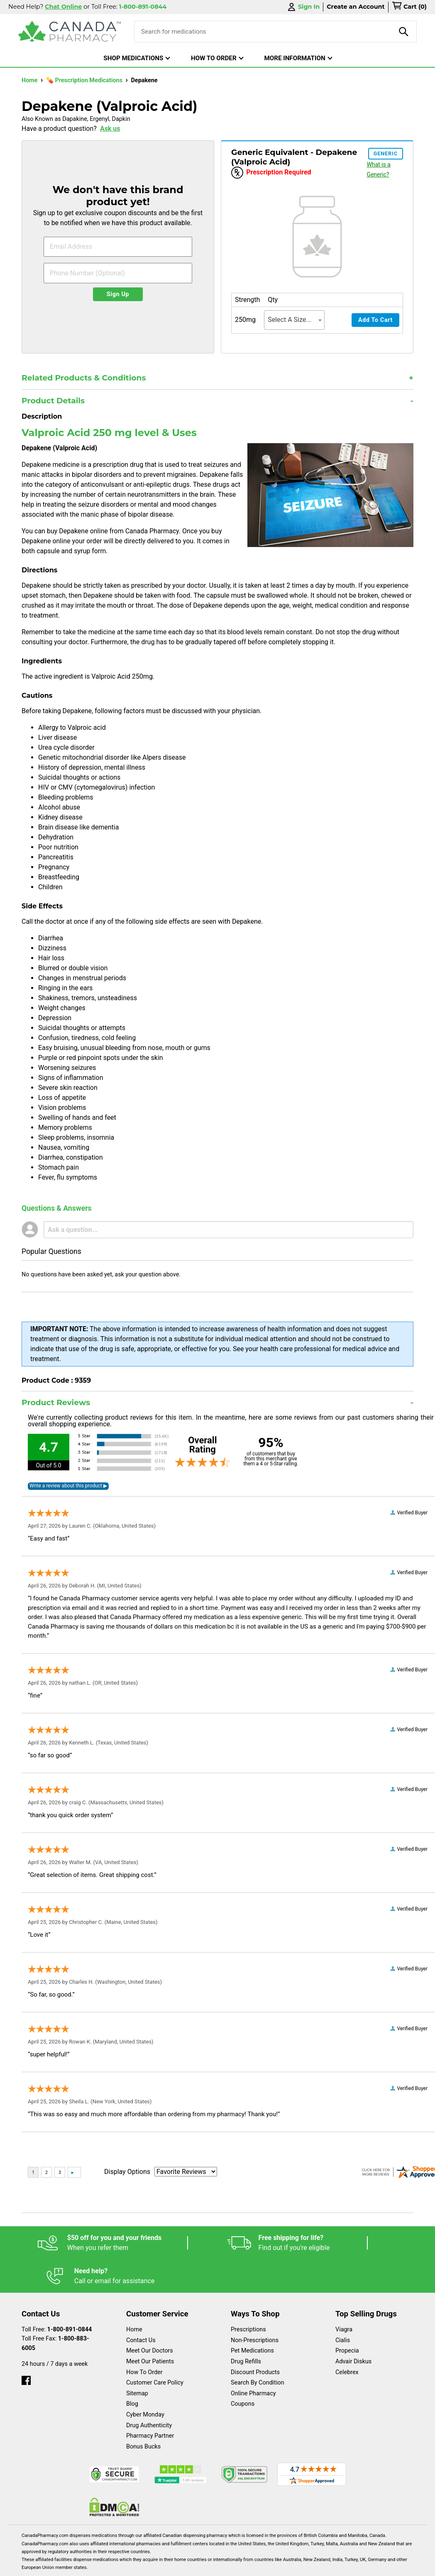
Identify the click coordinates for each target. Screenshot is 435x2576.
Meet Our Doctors (149, 2317)
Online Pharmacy (253, 2360)
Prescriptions (248, 2296)
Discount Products (255, 2339)
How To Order (144, 2339)
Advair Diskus (353, 2328)
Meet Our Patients (150, 2328)
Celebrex (347, 2339)
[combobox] (294, 320)
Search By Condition (257, 2349)
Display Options (127, 2172)
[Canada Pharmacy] (69, 31)
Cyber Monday (145, 2381)
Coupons (242, 2370)
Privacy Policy (250, 2565)
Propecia (347, 2317)
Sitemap (137, 2360)
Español (41, 2565)
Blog (132, 2370)
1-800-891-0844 (69, 2296)
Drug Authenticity (149, 2392)
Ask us (110, 128)
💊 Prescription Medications (85, 80)
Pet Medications (252, 2317)
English (101, 2565)
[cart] (409, 7)
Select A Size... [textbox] (289, 320)
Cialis (342, 2307)
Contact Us (141, 2307)
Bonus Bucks (143, 2413)
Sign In (303, 7)
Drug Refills (246, 2328)
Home (30, 80)
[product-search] (404, 31)
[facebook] (26, 2345)
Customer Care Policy (154, 2349)
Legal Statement (171, 2565)
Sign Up (118, 294)
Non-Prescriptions (255, 2307)
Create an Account (356, 6)
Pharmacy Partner (150, 2402)
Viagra (343, 2296)
